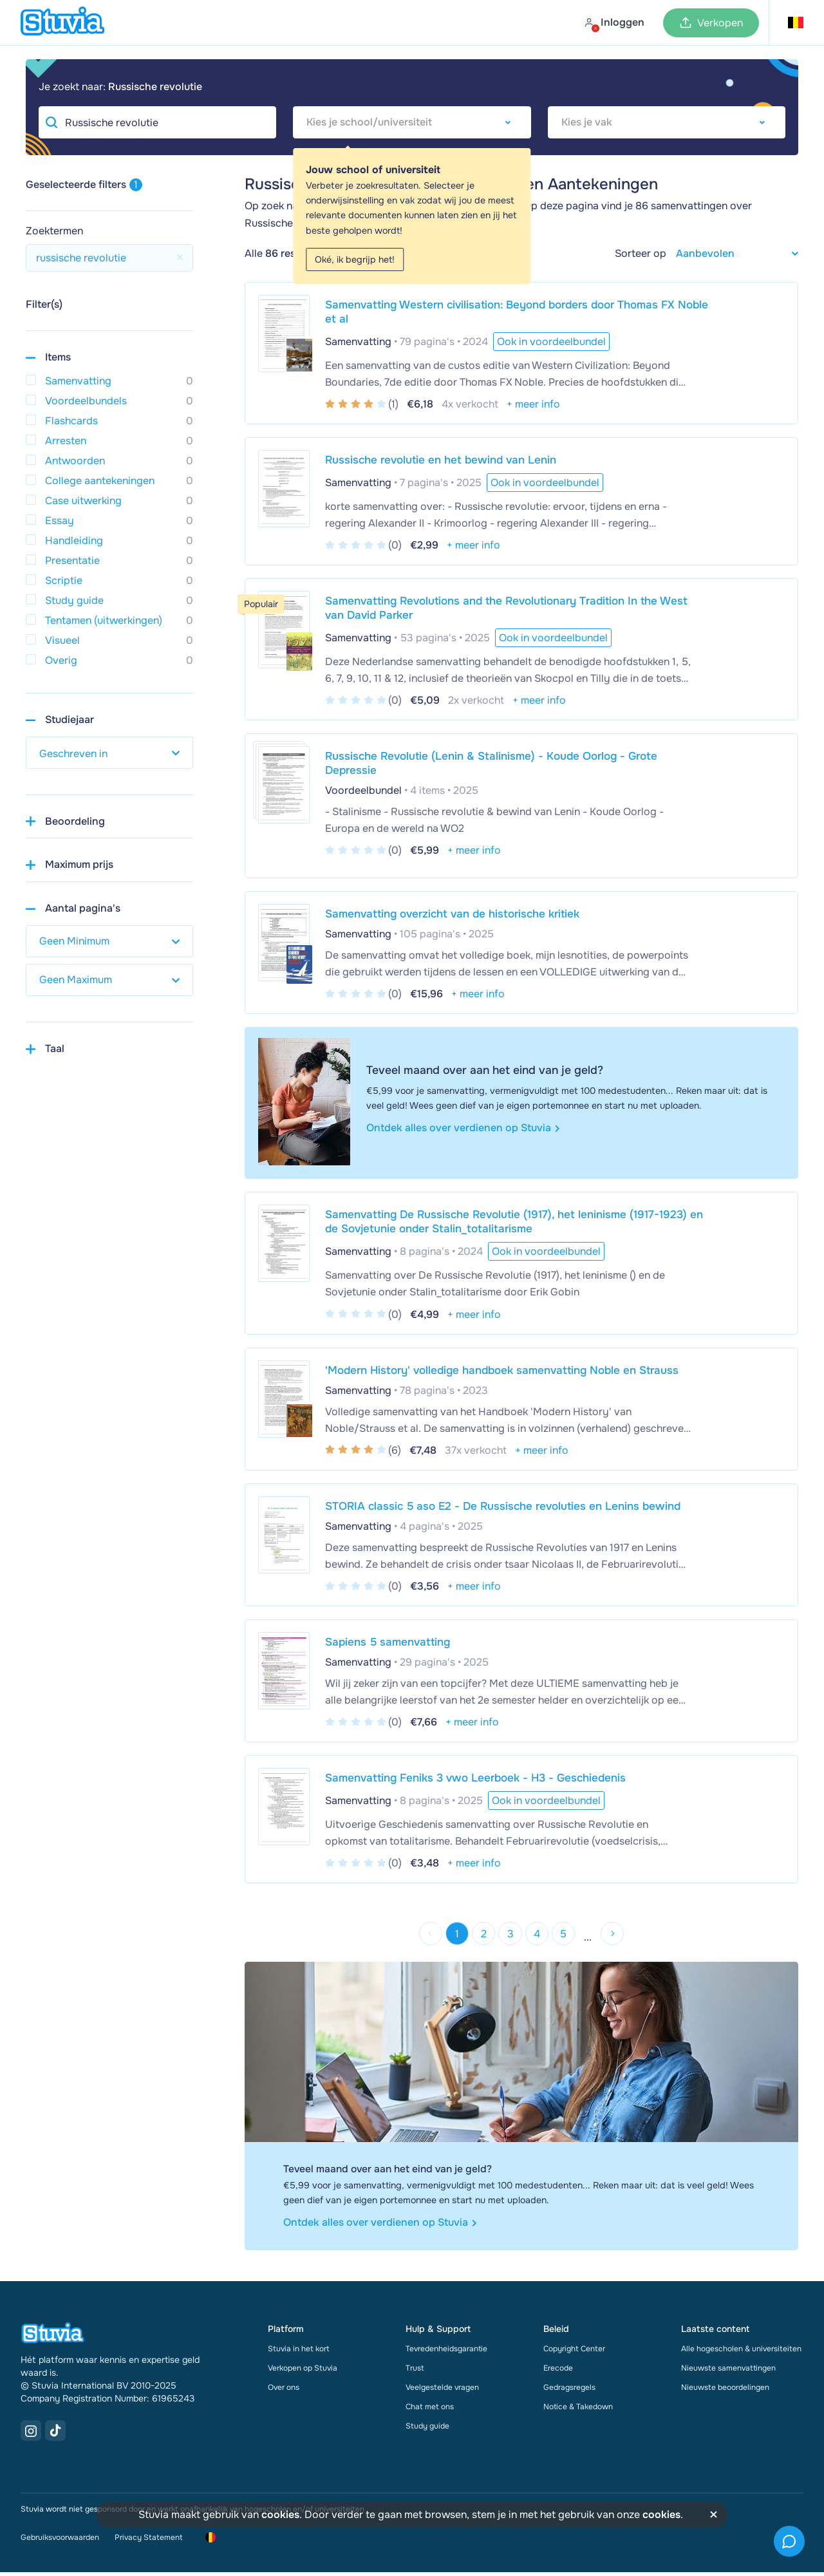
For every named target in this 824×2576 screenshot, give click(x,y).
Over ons (283, 2391)
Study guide (427, 2430)
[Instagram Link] (31, 2434)
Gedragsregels (569, 2391)
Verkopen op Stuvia (302, 2372)
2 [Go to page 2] (480, 1935)
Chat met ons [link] (430, 2410)
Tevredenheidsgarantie (446, 2352)
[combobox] (411, 122)
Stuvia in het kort (298, 2352)
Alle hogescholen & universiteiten (741, 2352)
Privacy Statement (148, 2540)
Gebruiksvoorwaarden (60, 2540)
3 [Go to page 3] (510, 1935)
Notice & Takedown (578, 2410)
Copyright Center (574, 2352)
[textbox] (411, 122)
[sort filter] (732, 253)
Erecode (558, 2372)
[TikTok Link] (55, 2434)
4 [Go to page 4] (541, 1935)
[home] (62, 22)
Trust (415, 2372)
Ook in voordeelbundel (545, 482)
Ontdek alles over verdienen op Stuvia (463, 1127)
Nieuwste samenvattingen (728, 2372)
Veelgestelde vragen (442, 2391)
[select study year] (109, 753)
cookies (280, 2514)
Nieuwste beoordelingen (725, 2391)
